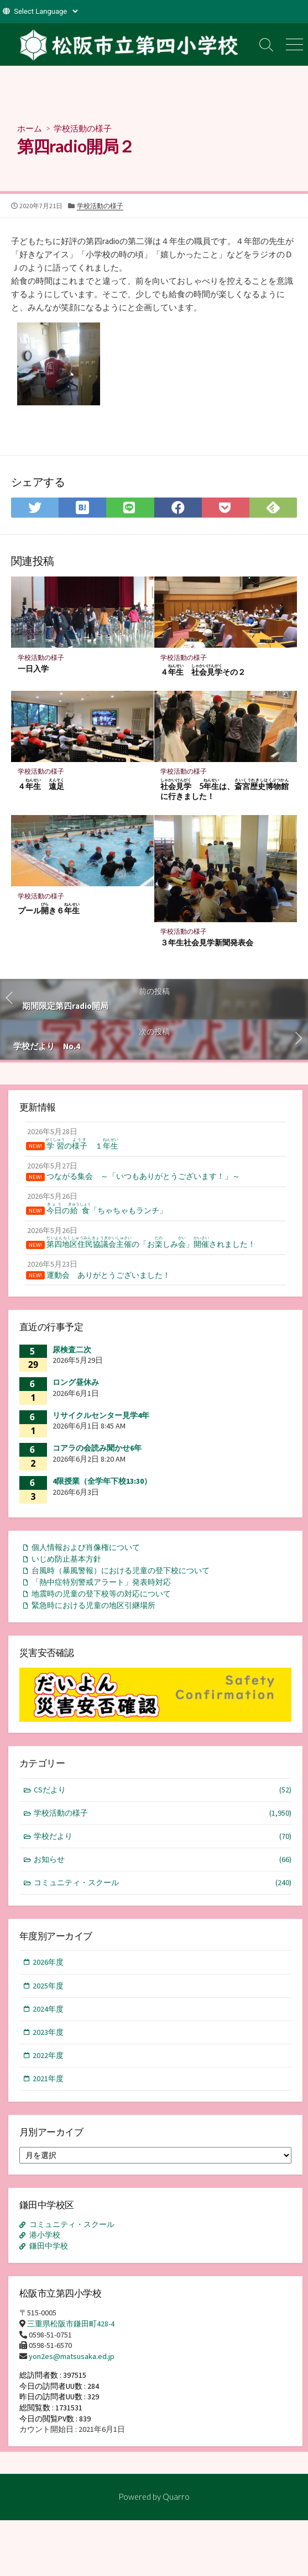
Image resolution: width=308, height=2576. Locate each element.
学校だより (163, 1836)
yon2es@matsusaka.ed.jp (71, 2356)
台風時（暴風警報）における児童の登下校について (121, 1570)
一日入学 (33, 668)
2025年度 (48, 1986)
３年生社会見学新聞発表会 (206, 942)
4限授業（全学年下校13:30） (102, 1481)
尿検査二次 (72, 1350)
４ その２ (203, 670)
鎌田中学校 (48, 2246)
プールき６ (49, 908)
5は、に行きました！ (224, 789)
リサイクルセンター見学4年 (101, 1415)
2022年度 (48, 2055)
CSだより (163, 1790)
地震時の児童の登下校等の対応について (101, 1594)
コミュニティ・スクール (163, 1883)
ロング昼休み (76, 1382)
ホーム (29, 128)
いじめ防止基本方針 (66, 1559)
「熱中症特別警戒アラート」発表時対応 (101, 1582)
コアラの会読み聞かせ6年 (97, 1448)
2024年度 (48, 2009)
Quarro (176, 2496)
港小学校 (44, 2235)
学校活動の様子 (83, 128)
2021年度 (48, 2078)
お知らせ (163, 1859)
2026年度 (48, 1962)
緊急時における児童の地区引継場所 (93, 1605)
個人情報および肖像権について (86, 1547)
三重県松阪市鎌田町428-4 (70, 2324)
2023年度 (48, 2032)
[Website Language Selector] (46, 11)
